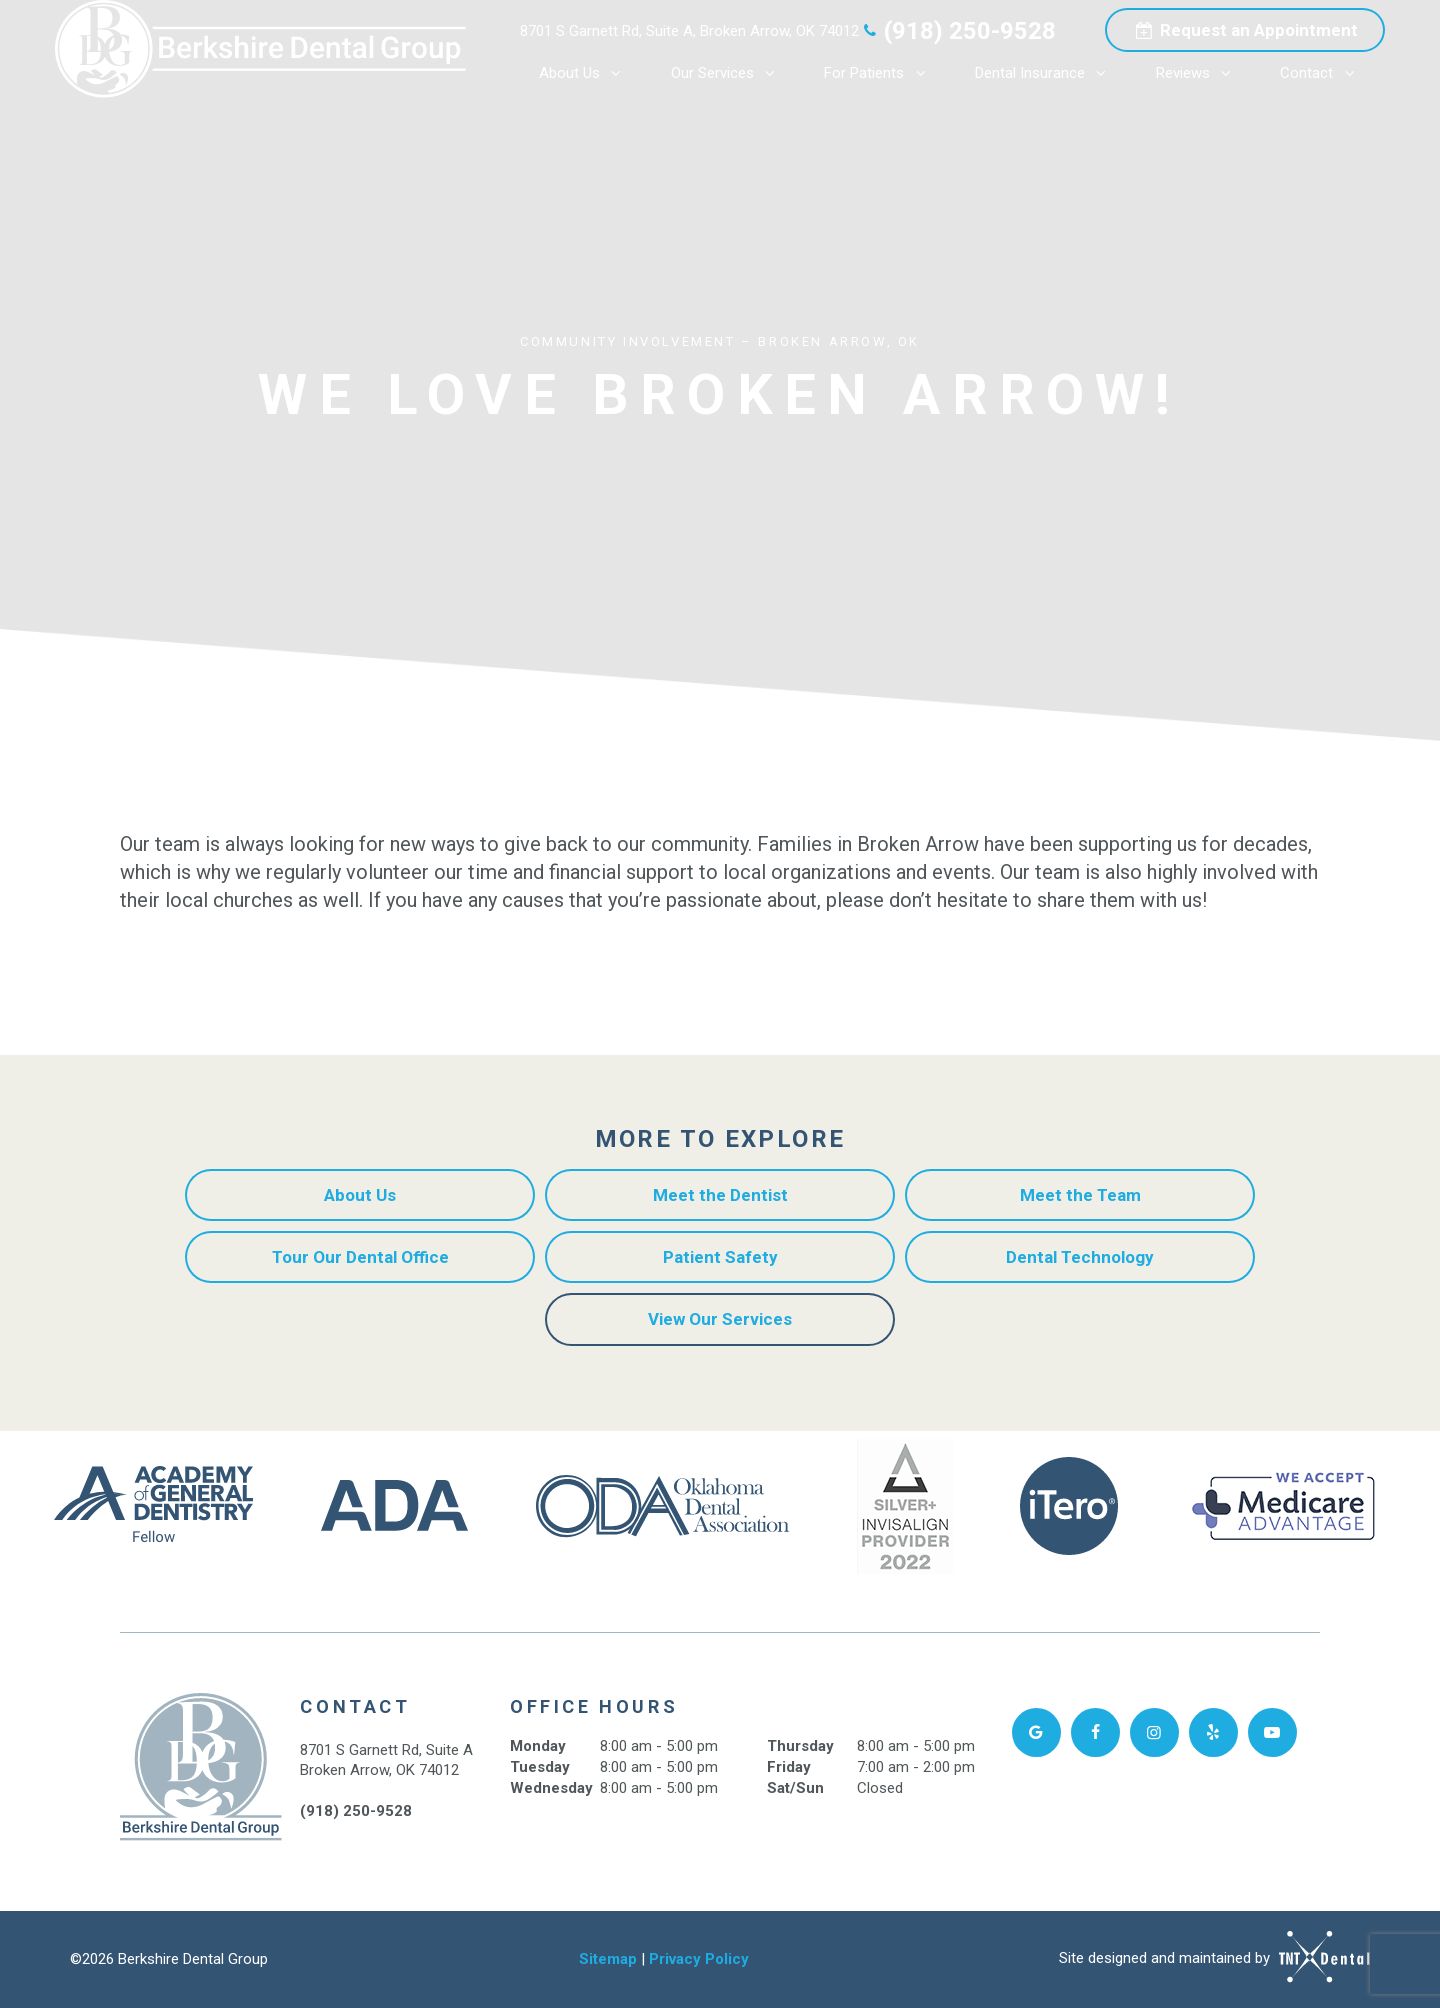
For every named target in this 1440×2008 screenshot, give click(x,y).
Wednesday (551, 1788)
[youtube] (1272, 1732)
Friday (789, 1767)
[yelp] (1213, 1732)
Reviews (1199, 73)
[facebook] (1095, 1732)
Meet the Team (1080, 1195)
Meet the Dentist (720, 1195)
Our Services (729, 73)
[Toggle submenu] (616, 73)
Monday (538, 1746)
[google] (1036, 1732)
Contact (1323, 73)
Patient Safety (720, 1257)
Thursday (800, 1746)
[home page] (260, 49)
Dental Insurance (1046, 73)
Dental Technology (1080, 1257)
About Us (586, 73)
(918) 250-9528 (957, 31)
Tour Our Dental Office (360, 1257)
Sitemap (608, 1959)
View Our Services (720, 1319)
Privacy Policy (699, 1959)
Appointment (1245, 30)
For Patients (880, 73)
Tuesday (540, 1767)
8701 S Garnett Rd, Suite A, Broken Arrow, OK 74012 (689, 31)
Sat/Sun (795, 1788)
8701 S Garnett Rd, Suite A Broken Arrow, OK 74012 (386, 1760)
